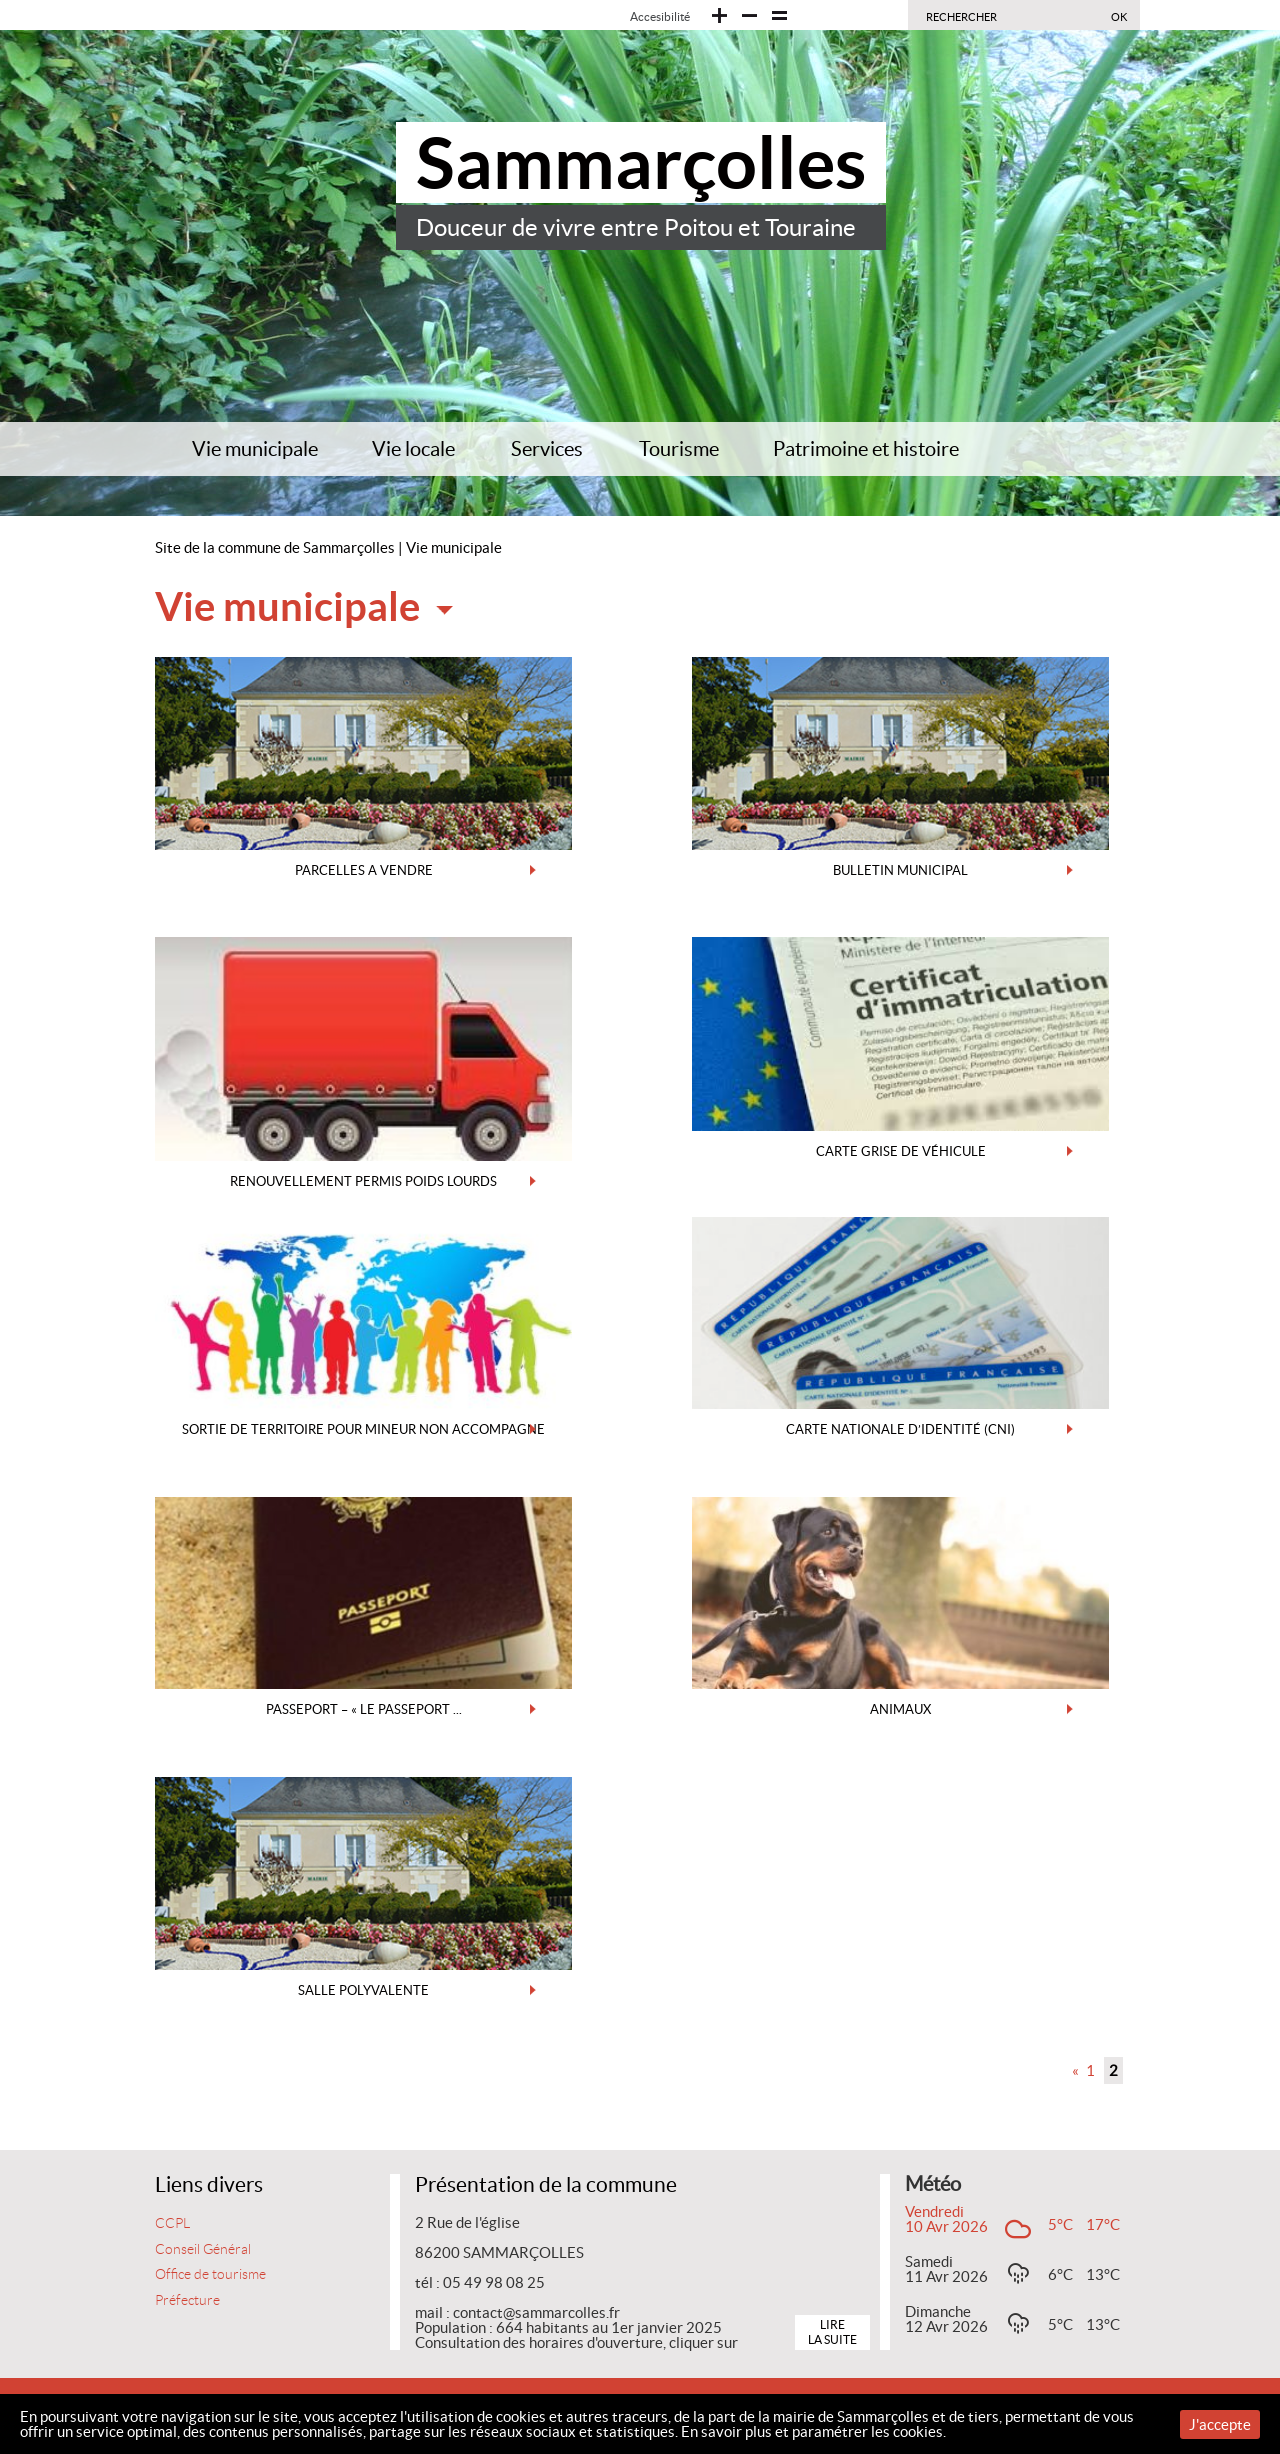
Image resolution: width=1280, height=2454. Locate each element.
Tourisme (679, 449)
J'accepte (1220, 2424)
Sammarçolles (641, 162)
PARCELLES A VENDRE (364, 870)
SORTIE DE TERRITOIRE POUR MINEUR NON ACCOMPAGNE (363, 1429)
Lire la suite (832, 2331)
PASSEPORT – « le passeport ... (364, 1709)
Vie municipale (255, 449)
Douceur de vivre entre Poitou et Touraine (636, 227)
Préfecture (187, 2300)
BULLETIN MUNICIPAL (900, 870)
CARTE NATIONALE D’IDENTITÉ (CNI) (900, 1429)
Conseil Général (203, 2249)
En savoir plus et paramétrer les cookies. (813, 2431)
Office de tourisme (210, 2274)
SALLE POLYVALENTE (363, 1990)
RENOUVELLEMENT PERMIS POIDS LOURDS (363, 1181)
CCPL (172, 2223)
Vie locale (413, 449)
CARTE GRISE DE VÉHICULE (901, 1151)
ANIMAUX (900, 1709)
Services (547, 449)
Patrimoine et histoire (866, 449)
